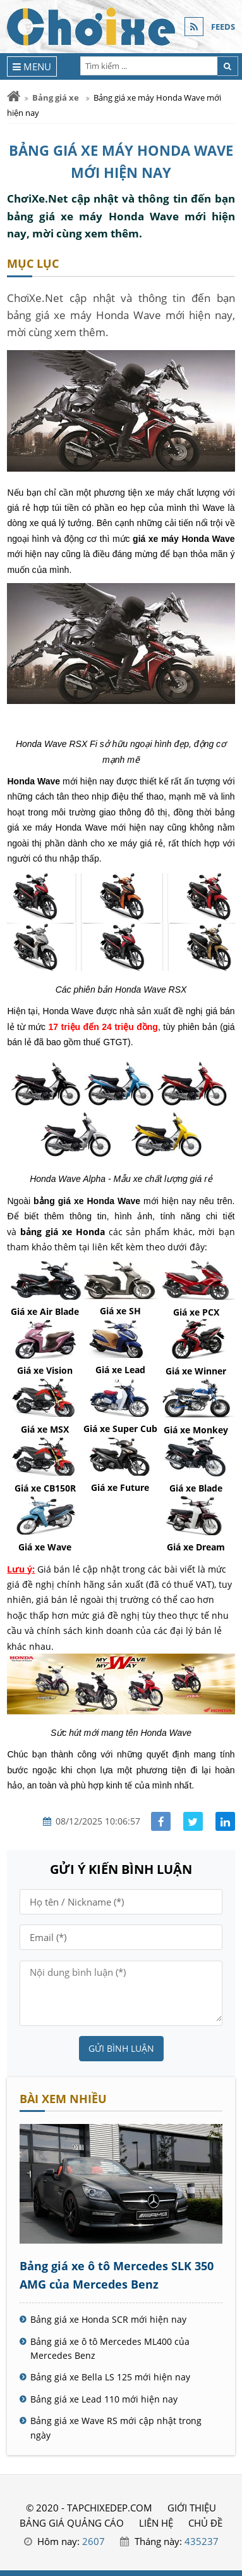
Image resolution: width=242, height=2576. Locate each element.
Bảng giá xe (55, 97)
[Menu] (32, 66)
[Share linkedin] (225, 1821)
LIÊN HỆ (156, 2522)
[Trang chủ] (13, 96)
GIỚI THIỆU (191, 2507)
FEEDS (223, 26)
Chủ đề (205, 2522)
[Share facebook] (161, 1821)
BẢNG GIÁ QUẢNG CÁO (72, 2522)
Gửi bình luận (121, 2048)
